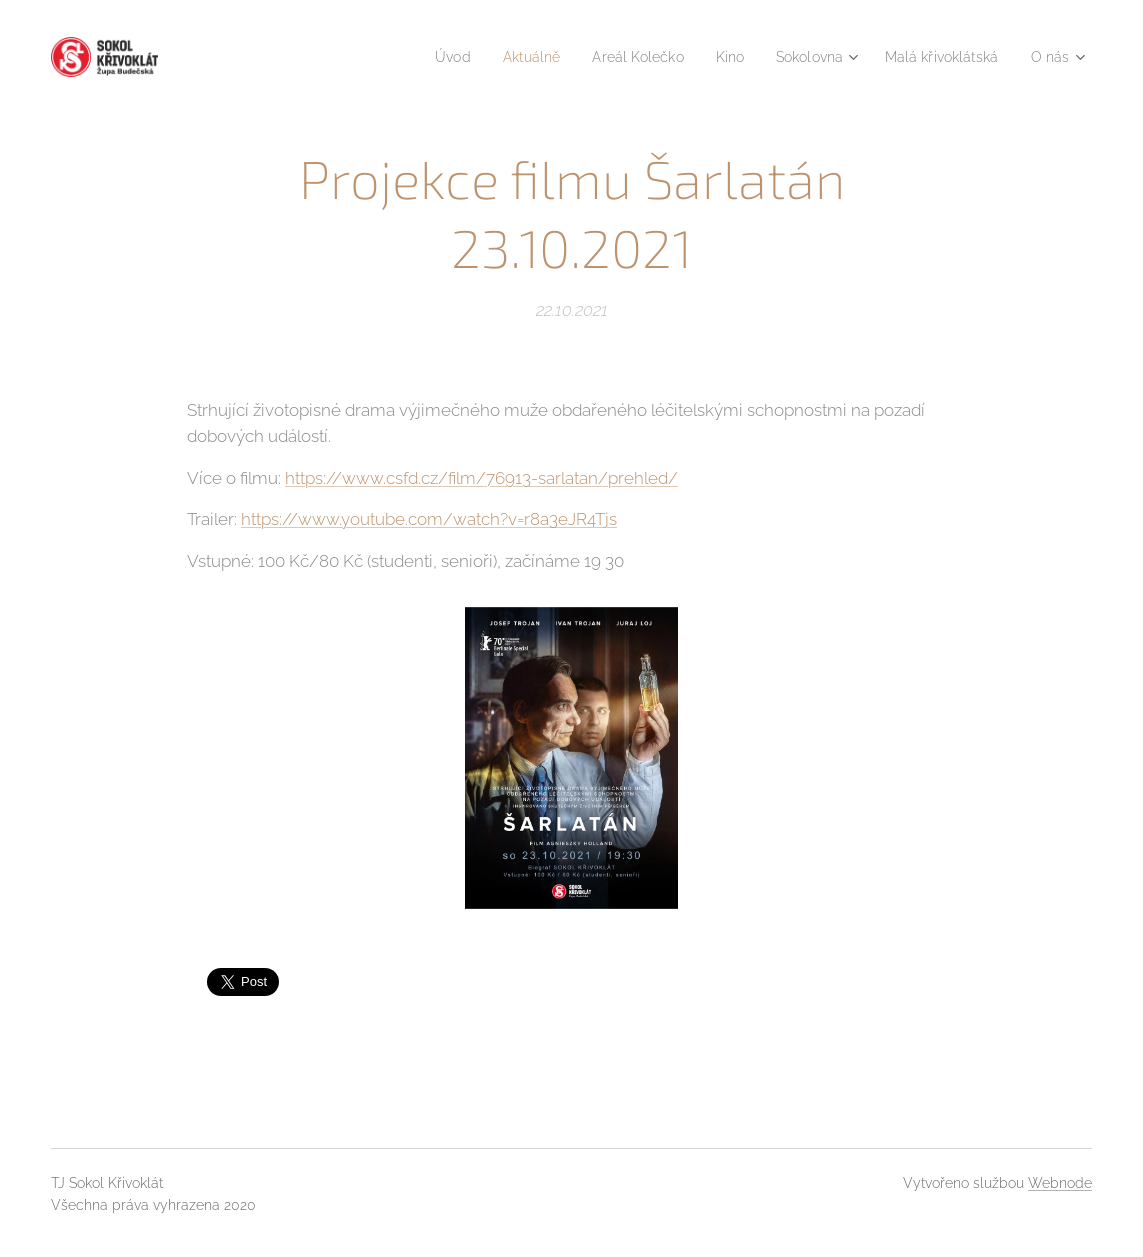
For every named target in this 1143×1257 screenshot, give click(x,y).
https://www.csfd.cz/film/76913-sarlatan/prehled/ (481, 477)
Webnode (1060, 1183)
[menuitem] (414, 57)
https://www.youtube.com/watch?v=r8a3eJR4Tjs (429, 519)
